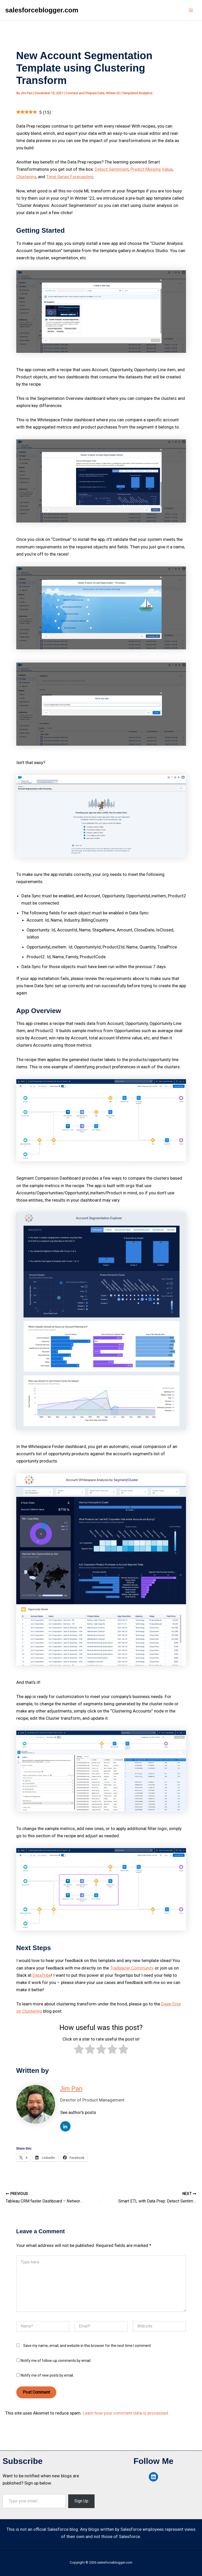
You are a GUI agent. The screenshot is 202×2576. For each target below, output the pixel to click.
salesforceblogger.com (41, 10)
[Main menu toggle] (191, 10)
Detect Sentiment (112, 169)
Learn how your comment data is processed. (126, 2412)
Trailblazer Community (132, 1968)
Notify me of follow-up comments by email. (56, 2360)
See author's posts (78, 2112)
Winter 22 (113, 93)
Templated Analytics (137, 93)
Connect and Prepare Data (85, 93)
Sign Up (81, 2500)
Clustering (26, 176)
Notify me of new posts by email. (47, 2375)
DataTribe (42, 1975)
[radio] (79, 2050)
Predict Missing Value (151, 169)
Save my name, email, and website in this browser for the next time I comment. (87, 2345)
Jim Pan (71, 2088)
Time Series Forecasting (70, 176)
